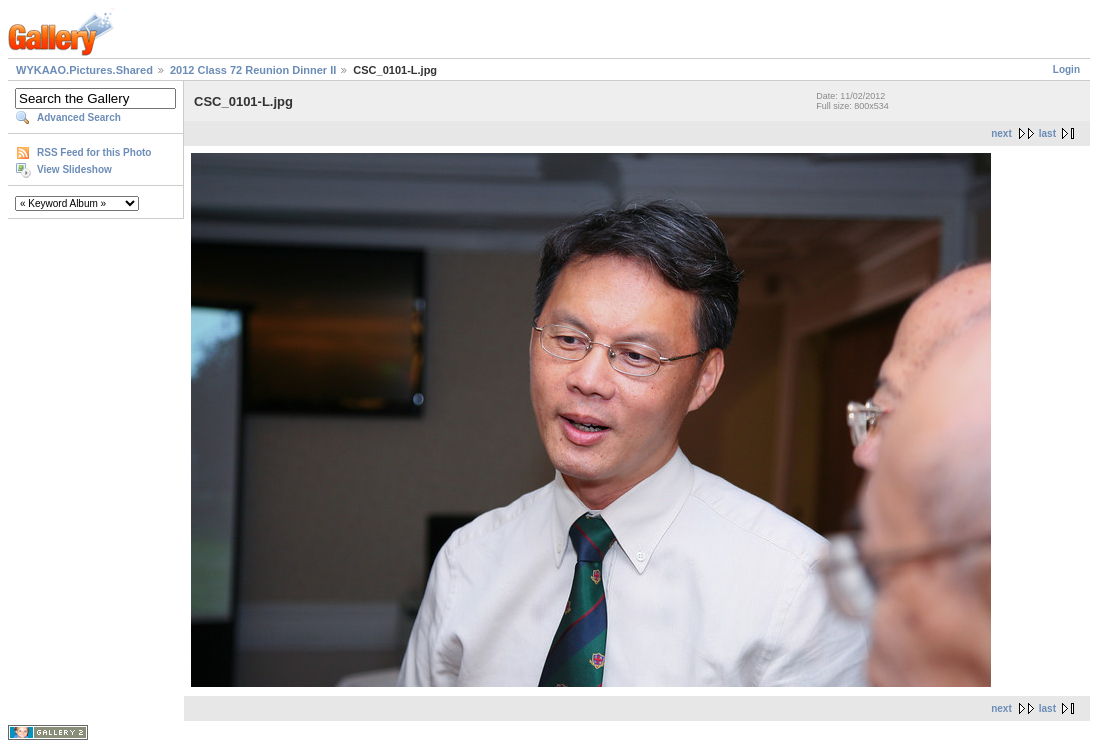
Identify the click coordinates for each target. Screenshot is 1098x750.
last (1047, 133)
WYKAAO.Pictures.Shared (84, 70)
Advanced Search (79, 117)
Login (1066, 69)
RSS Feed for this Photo (94, 152)
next (1001, 133)
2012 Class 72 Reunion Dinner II (253, 70)
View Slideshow (74, 169)
